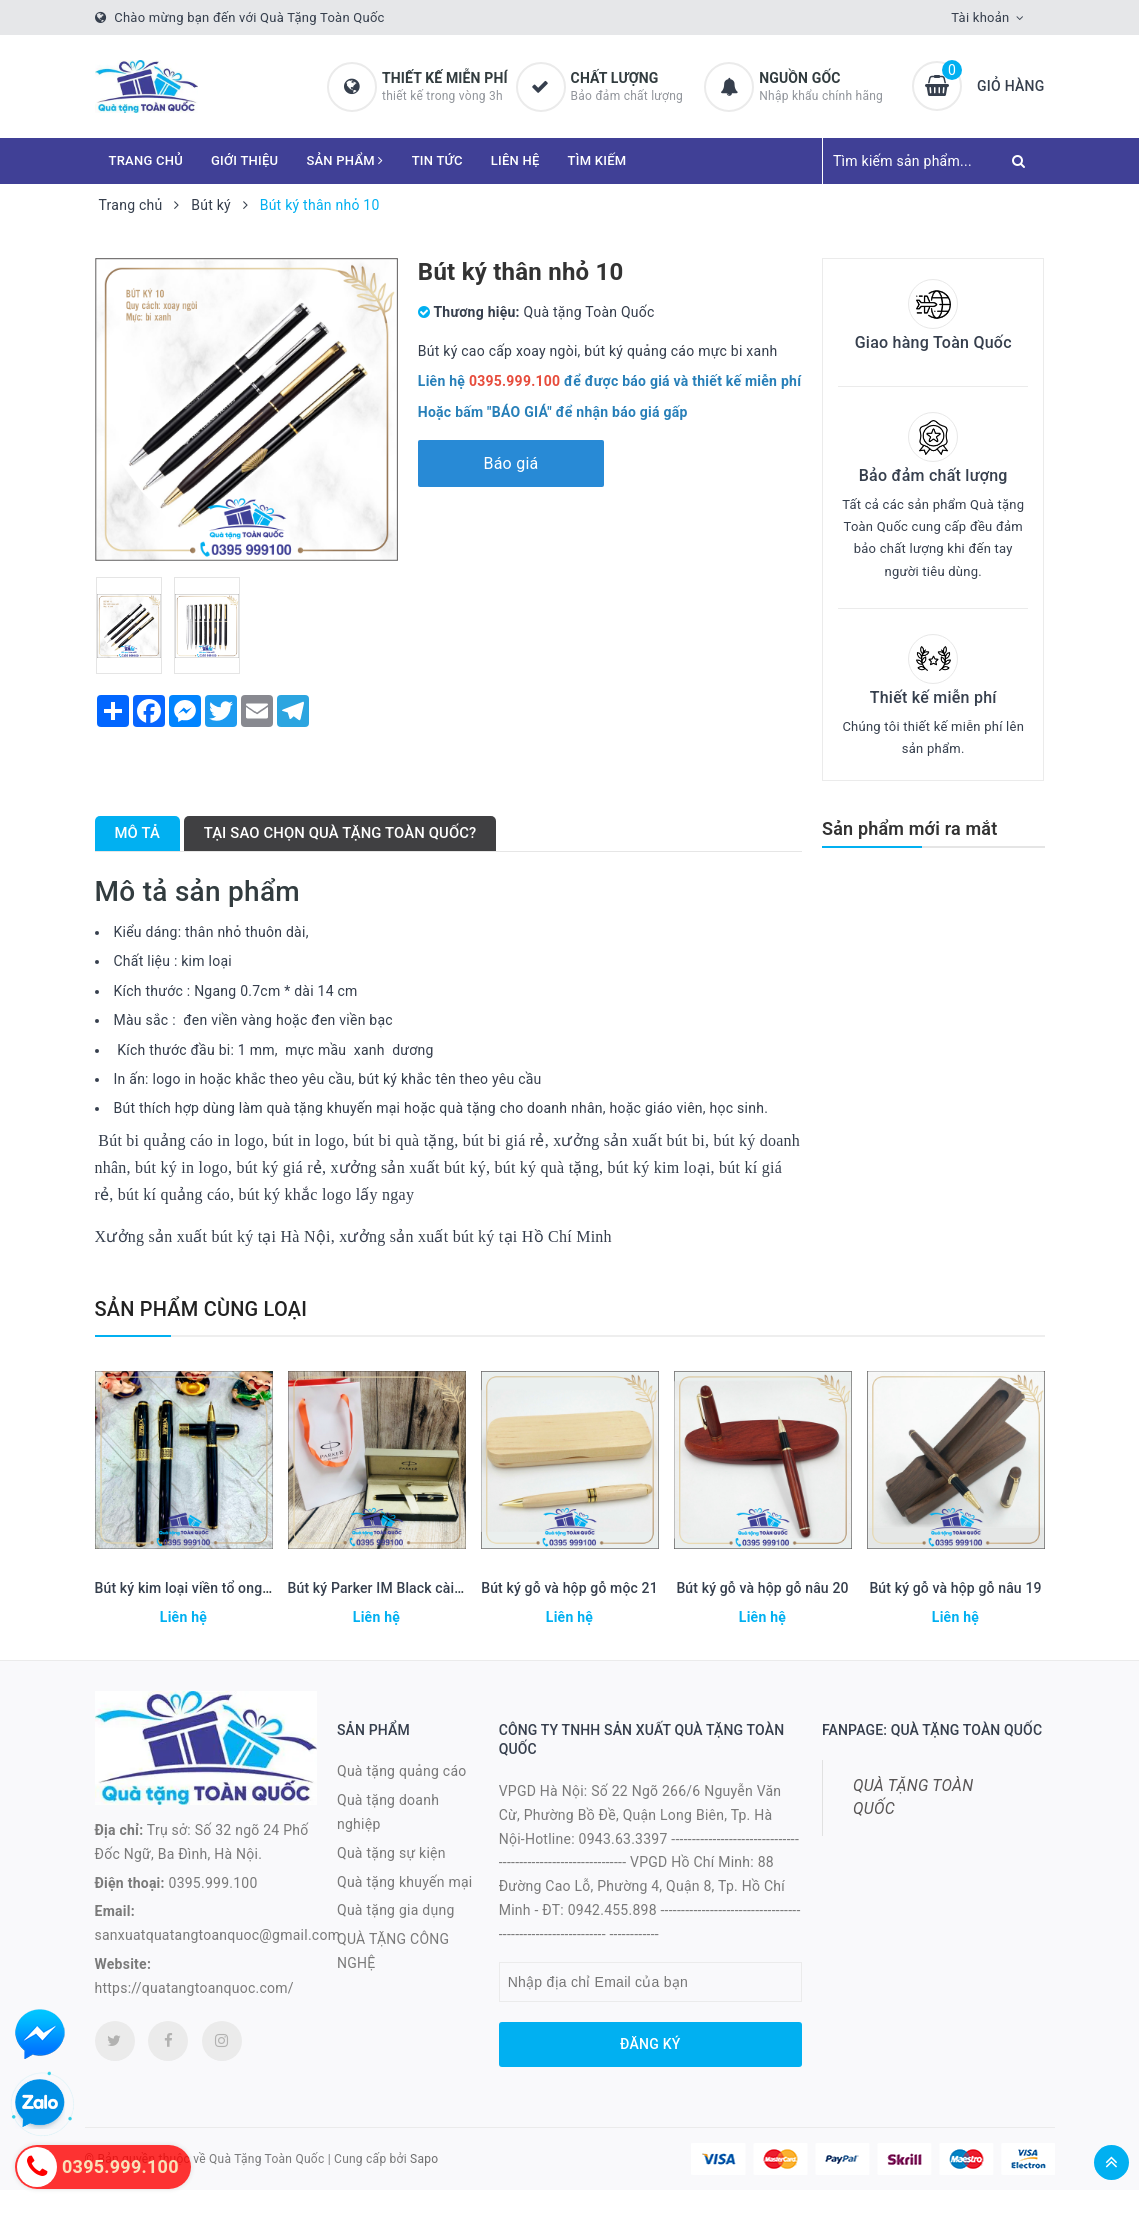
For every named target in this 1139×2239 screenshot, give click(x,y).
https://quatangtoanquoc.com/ (194, 1988)
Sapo (424, 2159)
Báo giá (510, 463)
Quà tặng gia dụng (396, 1910)
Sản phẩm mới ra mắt (909, 828)
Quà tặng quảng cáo (401, 1771)
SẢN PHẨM (344, 160)
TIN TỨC (437, 160)
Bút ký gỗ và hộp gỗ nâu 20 (762, 1588)
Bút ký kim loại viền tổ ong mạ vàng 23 (217, 1588)
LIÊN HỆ (515, 160)
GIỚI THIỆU (244, 160)
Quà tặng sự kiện (391, 1853)
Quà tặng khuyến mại (404, 1882)
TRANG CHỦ (146, 160)
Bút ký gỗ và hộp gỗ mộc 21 (569, 1588)
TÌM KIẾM (597, 160)
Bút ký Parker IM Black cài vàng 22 (398, 1588)
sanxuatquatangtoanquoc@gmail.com (218, 1935)
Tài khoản (980, 17)
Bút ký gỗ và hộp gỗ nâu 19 (955, 1588)
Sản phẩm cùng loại (201, 1309)
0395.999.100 (213, 1883)
